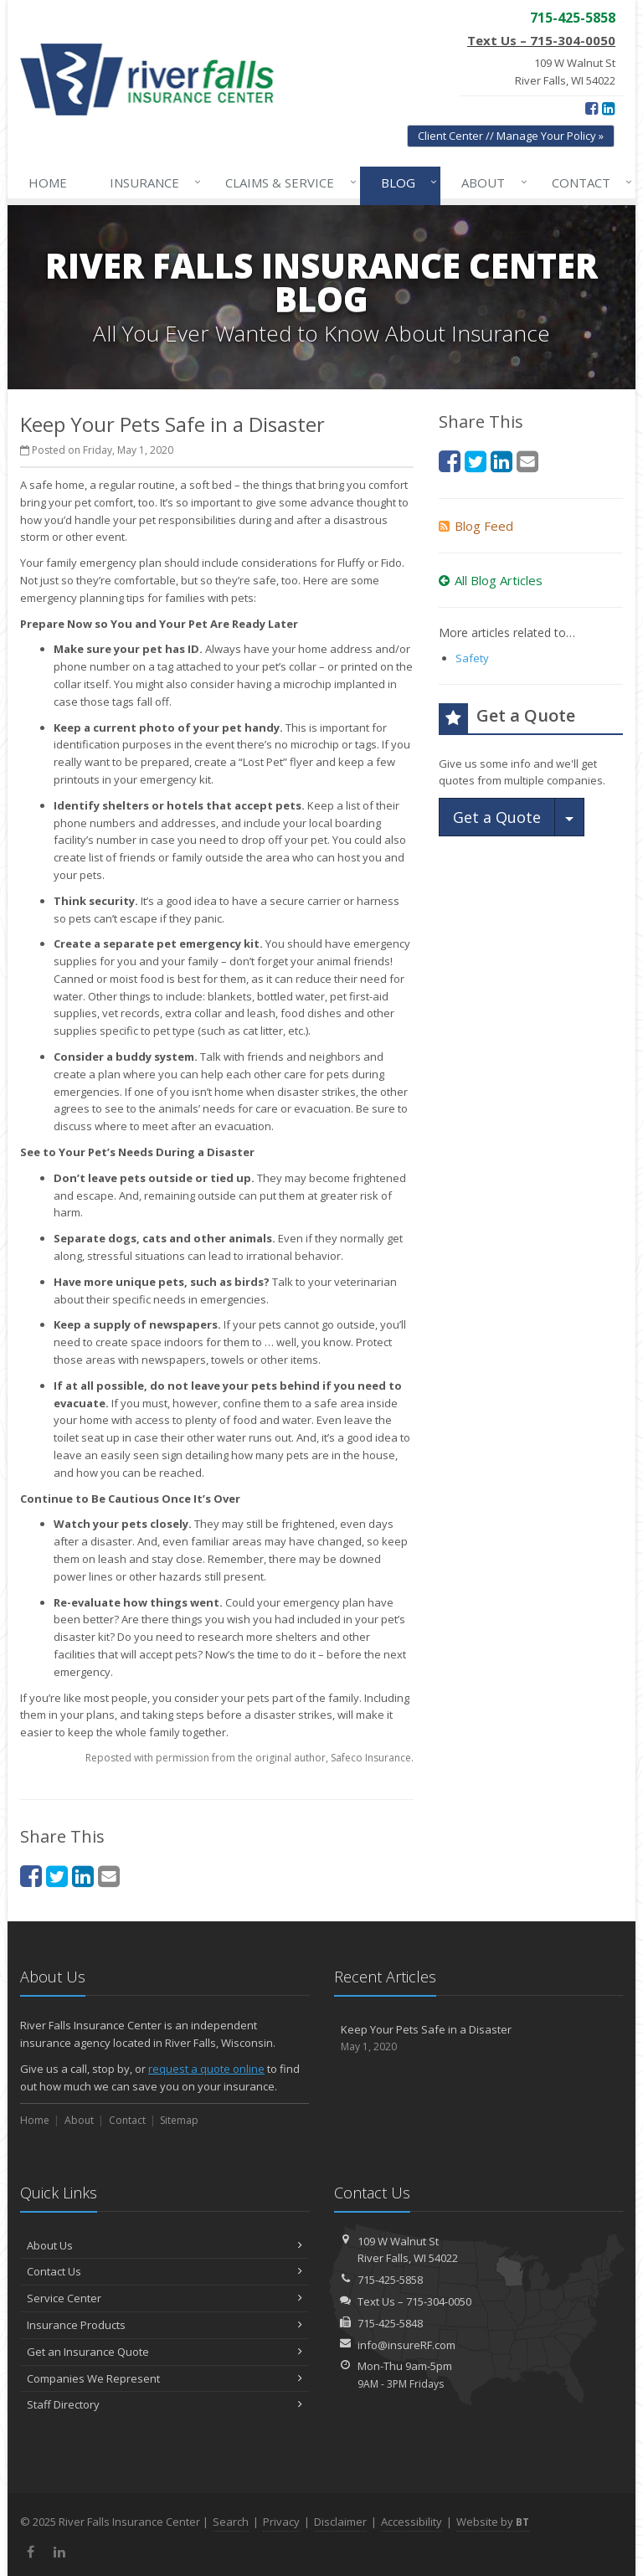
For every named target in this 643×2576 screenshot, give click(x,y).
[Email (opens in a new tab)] (109, 1876)
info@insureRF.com (406, 2344)
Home (47, 182)
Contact (588, 182)
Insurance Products (164, 2324)
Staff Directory (164, 2404)
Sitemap (179, 2120)
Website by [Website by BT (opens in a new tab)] (492, 2521)
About (490, 182)
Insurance (152, 182)
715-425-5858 (390, 2279)
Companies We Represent (164, 2378)
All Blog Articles (491, 580)
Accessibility (411, 2521)
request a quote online (206, 2068)
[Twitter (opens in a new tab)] (57, 1876)
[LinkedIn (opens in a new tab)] (608, 108)
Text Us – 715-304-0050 (541, 40)
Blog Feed (476, 525)
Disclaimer (340, 2521)
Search (231, 2521)
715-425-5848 (390, 2323)
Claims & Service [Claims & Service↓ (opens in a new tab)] (287, 182)
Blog (405, 182)
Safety (472, 658)
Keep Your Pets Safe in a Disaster (478, 2038)
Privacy (281, 2521)
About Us (164, 2245)
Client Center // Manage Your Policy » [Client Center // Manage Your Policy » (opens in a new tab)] (511, 135)
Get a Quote (497, 817)
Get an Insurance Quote (164, 2351)
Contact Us (164, 2271)
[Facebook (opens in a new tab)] (591, 108)
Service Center (164, 2298)
